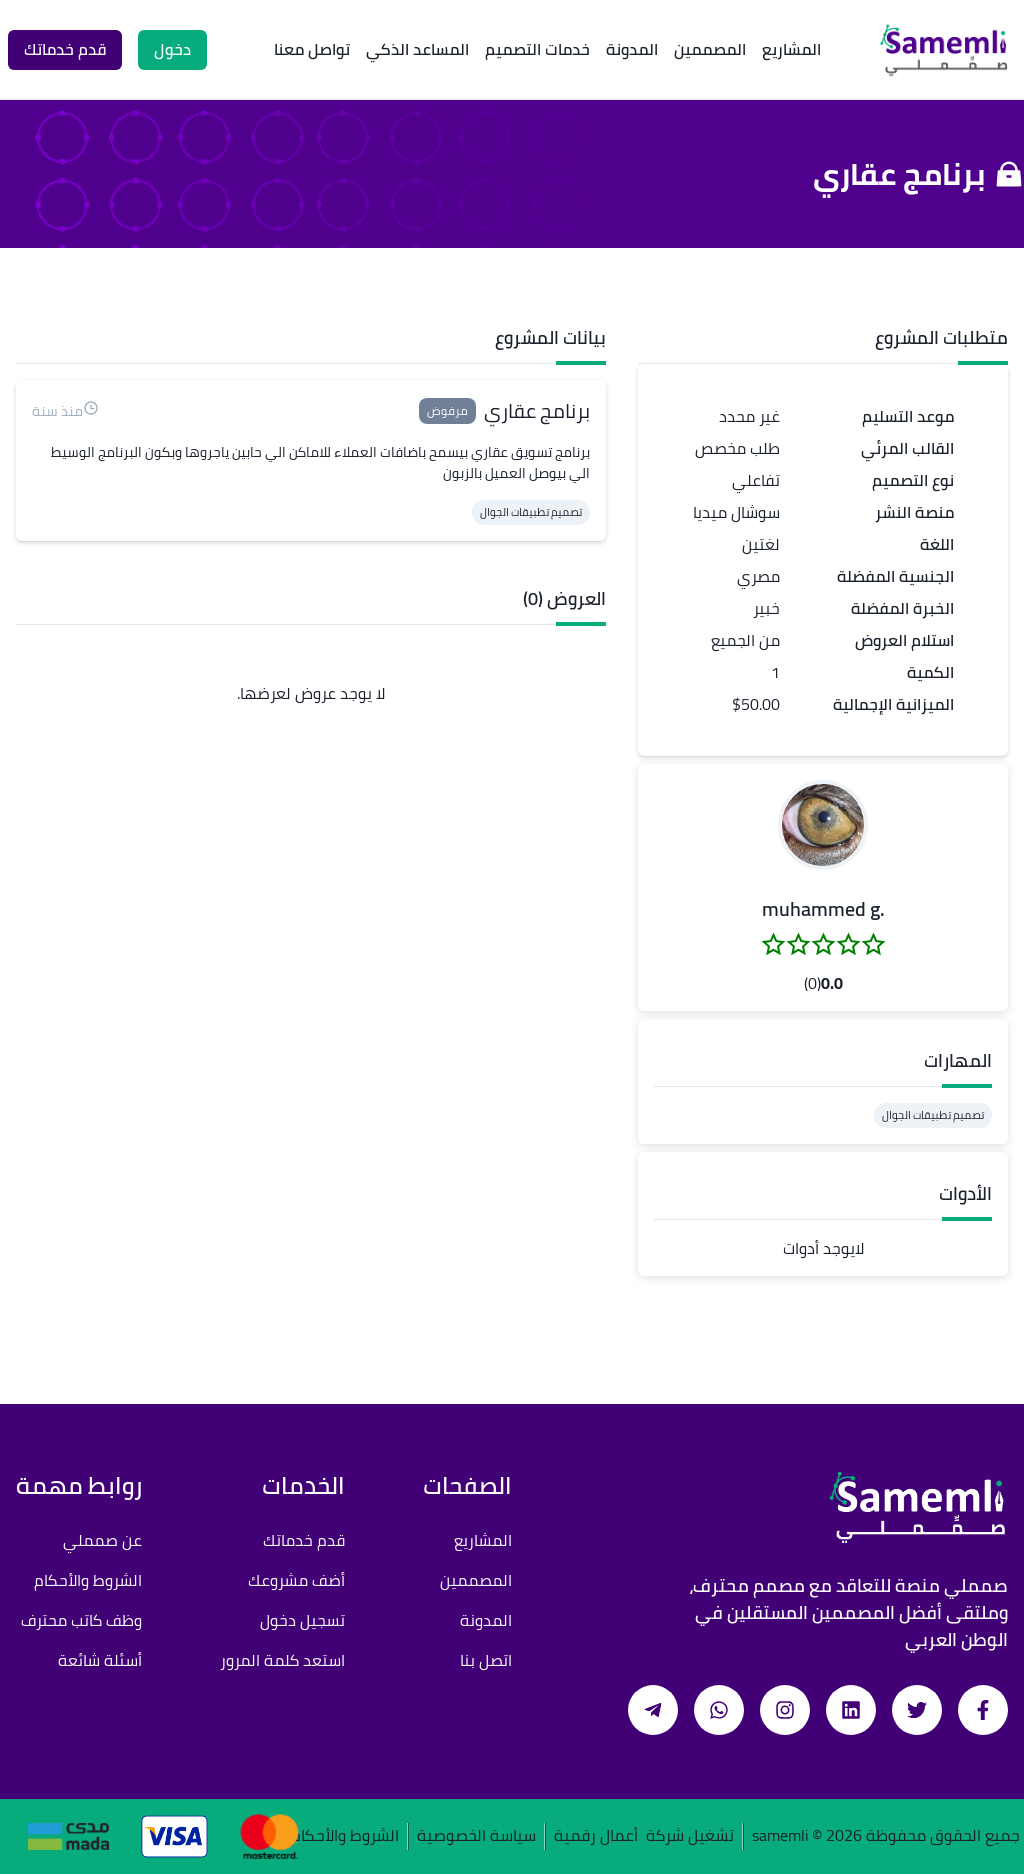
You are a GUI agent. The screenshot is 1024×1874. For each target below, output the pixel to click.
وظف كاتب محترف (81, 1620)
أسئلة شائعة (100, 1660)
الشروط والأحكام (88, 1580)
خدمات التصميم (537, 49)
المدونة (632, 49)
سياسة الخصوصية (476, 1836)
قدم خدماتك (304, 1540)
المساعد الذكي (417, 49)
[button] (823, 825)
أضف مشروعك (296, 1580)
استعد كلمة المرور (282, 1660)
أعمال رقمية (596, 1836)
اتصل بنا (486, 1660)
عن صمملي (102, 1540)
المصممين (710, 49)
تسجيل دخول (302, 1620)
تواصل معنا (312, 49)
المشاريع (791, 49)
